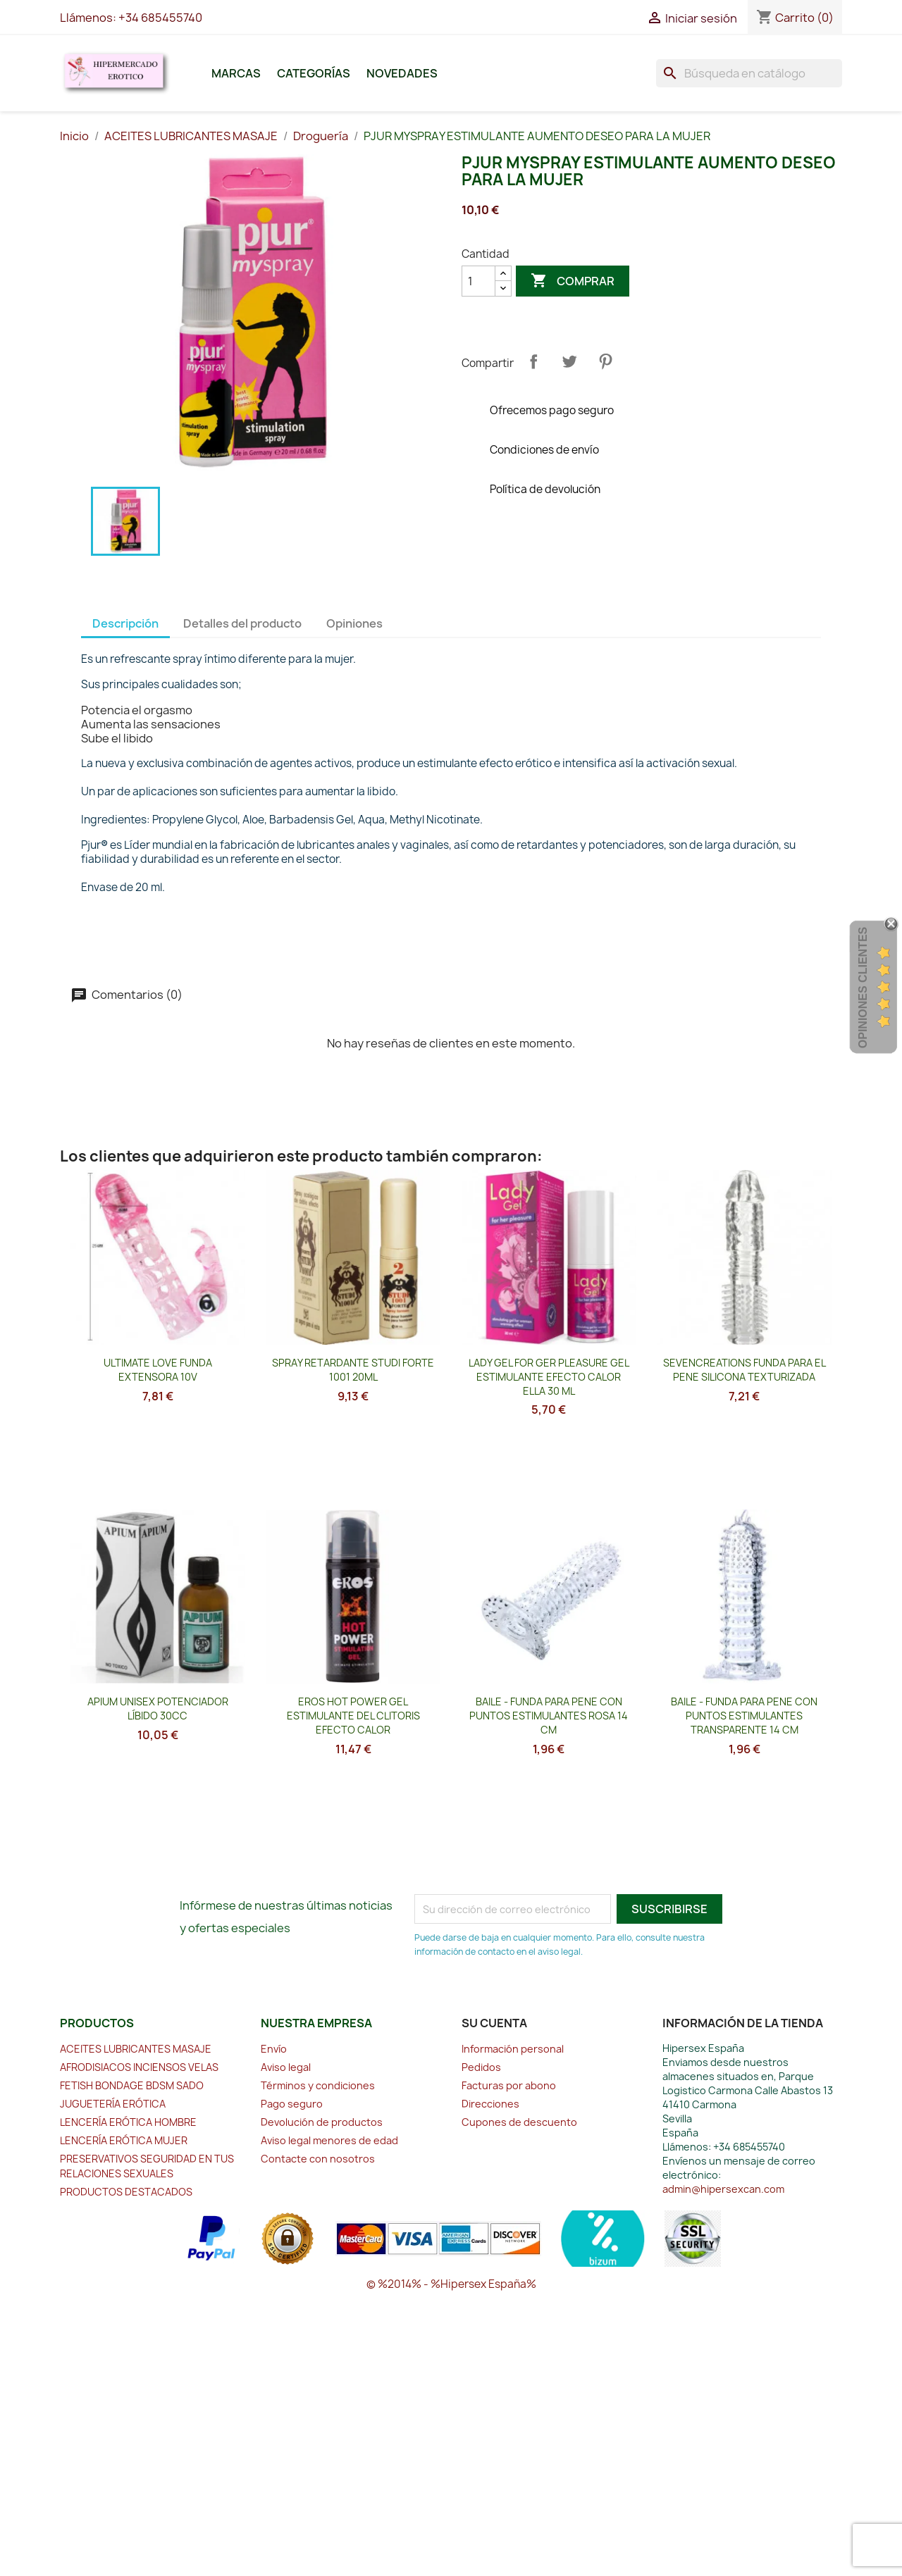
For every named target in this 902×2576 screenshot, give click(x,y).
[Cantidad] (478, 281)
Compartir (533, 361)
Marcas (236, 73)
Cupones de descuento (519, 2122)
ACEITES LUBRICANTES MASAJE (135, 2048)
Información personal (513, 2048)
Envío (274, 2048)
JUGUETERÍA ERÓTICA (113, 2103)
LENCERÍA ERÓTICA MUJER (123, 2140)
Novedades (402, 73)
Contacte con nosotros (318, 2158)
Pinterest (605, 361)
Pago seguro (292, 2103)
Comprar (572, 281)
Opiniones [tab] (354, 623)
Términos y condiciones (318, 2085)
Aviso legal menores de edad (329, 2140)
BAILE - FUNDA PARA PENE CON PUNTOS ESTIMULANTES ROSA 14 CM (548, 1715)
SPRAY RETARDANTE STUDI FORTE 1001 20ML (353, 1369)
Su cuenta (494, 2023)
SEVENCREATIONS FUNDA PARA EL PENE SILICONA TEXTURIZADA (744, 1369)
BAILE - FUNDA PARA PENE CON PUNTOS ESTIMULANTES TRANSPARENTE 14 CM (744, 1715)
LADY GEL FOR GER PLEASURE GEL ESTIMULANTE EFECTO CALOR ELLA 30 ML (549, 1377)
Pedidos (481, 2067)
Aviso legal (286, 2067)
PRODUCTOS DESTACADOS (126, 2191)
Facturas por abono (509, 2085)
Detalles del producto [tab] (242, 623)
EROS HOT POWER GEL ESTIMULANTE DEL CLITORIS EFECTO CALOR (353, 1715)
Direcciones (490, 2103)
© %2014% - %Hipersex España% (451, 2284)
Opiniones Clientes (863, 987)
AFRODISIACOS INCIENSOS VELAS (139, 2067)
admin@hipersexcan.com (723, 2189)
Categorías (313, 73)
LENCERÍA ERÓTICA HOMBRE (128, 2122)
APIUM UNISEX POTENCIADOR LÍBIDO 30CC (157, 1708)
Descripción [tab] (125, 623)
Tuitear (569, 361)
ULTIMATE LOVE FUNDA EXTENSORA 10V (158, 1369)
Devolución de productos (322, 2122)
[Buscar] (749, 73)
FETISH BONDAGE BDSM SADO (132, 2085)
